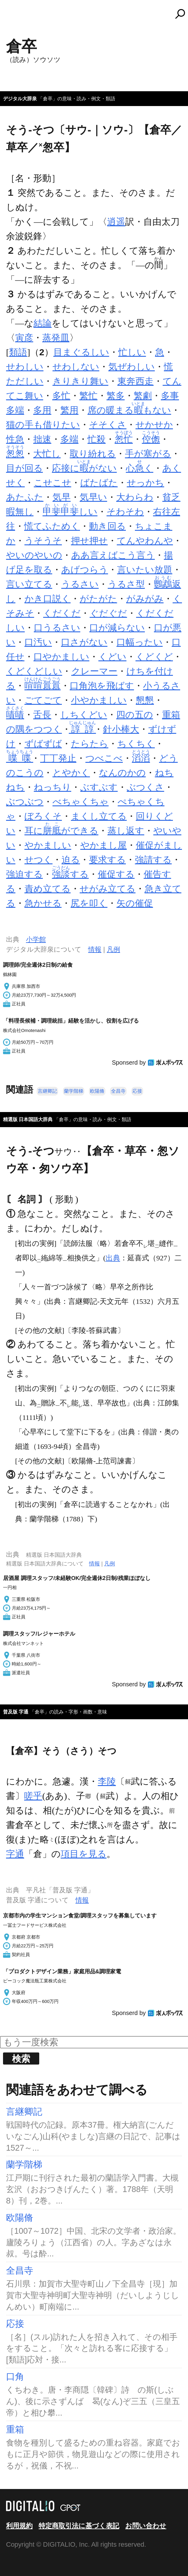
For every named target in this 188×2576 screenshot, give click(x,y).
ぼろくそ (43, 816)
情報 (94, 949)
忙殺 (97, 439)
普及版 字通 (15, 1711)
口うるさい (57, 628)
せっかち (145, 483)
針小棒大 (121, 729)
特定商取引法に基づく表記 (79, 2525)
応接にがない (84, 468)
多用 (42, 410)
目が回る (24, 468)
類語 (18, 352)
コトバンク (97, 14)
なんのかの (122, 773)
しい (70, 512)
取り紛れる (93, 454)
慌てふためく (52, 526)
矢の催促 (134, 903)
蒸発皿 (55, 338)
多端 (69, 439)
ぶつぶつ (24, 802)
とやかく (71, 773)
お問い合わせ (145, 2525)
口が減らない (117, 628)
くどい (112, 657)
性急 (15, 439)
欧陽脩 (97, 1091)
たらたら (89, 744)
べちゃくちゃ (81, 802)
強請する (153, 860)
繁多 (116, 396)
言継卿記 (47, 1091)
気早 (62, 497)
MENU (15, 16)
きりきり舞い (80, 381)
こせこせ (52, 483)
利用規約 (19, 2525)
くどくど (154, 657)
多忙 (61, 396)
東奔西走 (135, 381)
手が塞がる (148, 454)
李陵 (107, 1781)
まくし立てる (99, 816)
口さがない (84, 642)
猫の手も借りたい (43, 425)
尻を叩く (89, 903)
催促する (116, 874)
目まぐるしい (81, 352)
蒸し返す (125, 831)
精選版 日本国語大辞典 (28, 1119)
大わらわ (134, 497)
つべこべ (104, 758)
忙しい (132, 352)
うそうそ (43, 541)
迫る (71, 860)
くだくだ (62, 613)
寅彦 (24, 338)
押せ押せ (89, 541)
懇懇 (145, 700)
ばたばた (99, 483)
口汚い (38, 642)
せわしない (76, 367)
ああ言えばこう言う (113, 555)
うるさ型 (126, 584)
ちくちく (136, 744)
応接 (137, 1091)
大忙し (47, 454)
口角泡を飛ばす (102, 686)
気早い (93, 497)
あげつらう (84, 570)
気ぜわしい (131, 367)
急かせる (43, 903)
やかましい (47, 845)
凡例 (113, 949)
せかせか (154, 425)
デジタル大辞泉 (20, 98)
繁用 (69, 410)
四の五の (134, 715)
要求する (107, 860)
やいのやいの (34, 555)
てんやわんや (145, 541)
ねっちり (52, 787)
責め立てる (47, 889)
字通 (15, 1854)
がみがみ (145, 599)
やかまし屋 (103, 845)
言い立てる (29, 584)
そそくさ (107, 425)
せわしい (24, 367)
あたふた (24, 497)
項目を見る (84, 1854)
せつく (38, 860)
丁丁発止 (58, 758)
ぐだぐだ (108, 613)
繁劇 (143, 396)
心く (139, 468)
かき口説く (47, 599)
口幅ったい (139, 642)
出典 (113, 1258)
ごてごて (43, 700)
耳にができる (61, 831)
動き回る (107, 526)
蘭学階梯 (73, 1091)
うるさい (80, 584)
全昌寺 (118, 1091)
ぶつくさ (145, 787)
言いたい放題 (144, 570)
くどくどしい (34, 671)
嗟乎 (33, 1796)
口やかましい (61, 657)
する (70, 874)
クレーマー (94, 671)
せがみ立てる (107, 889)
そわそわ (125, 512)
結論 (42, 323)
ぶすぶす (99, 787)
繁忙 (88, 396)
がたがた (98, 599)
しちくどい (83, 715)
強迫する (24, 874)
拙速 (42, 439)
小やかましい (99, 700)
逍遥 (116, 222)
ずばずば (43, 744)
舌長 (42, 715)
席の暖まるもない (129, 410)
